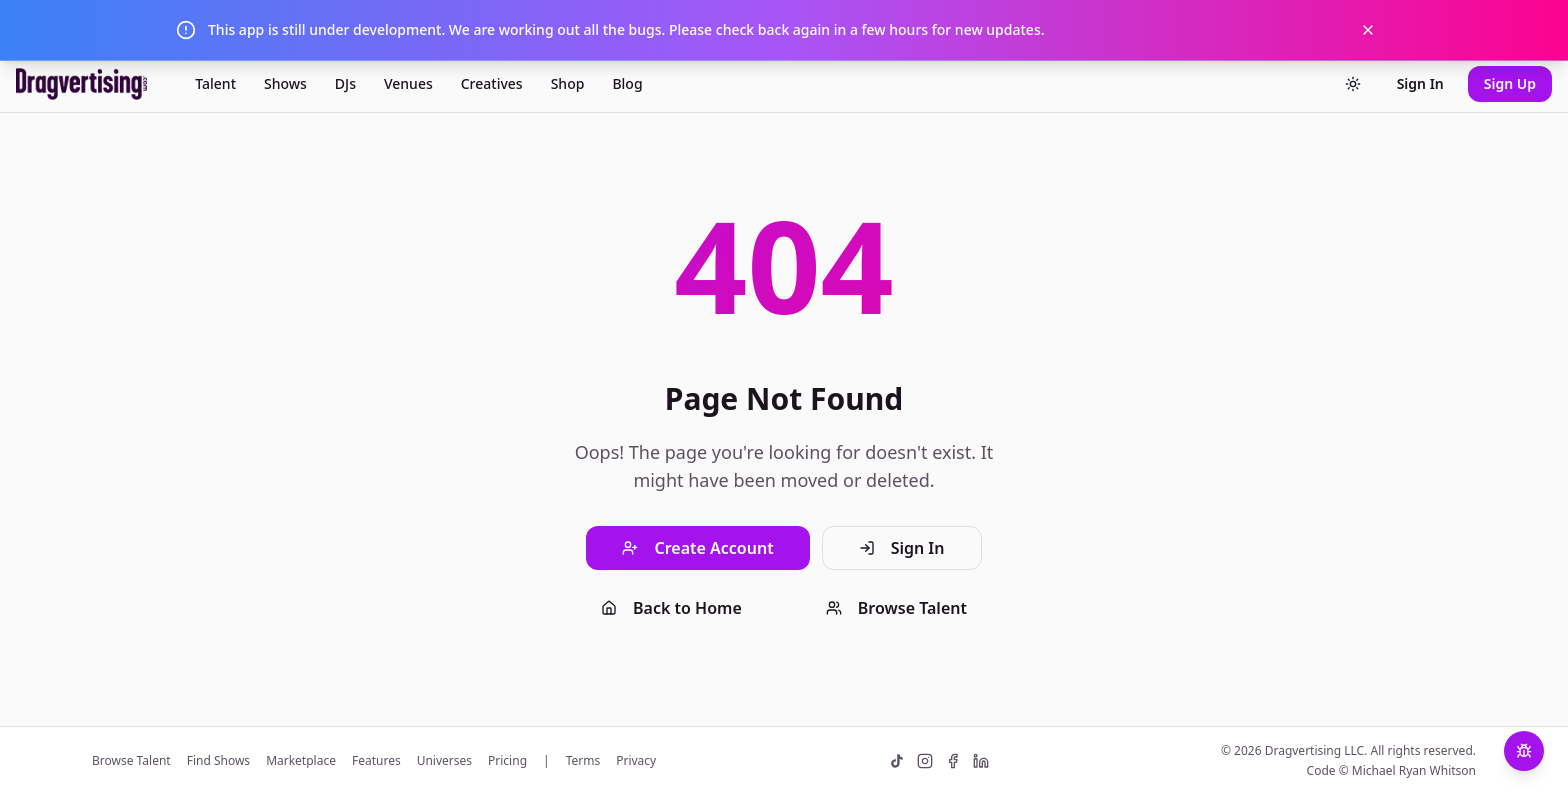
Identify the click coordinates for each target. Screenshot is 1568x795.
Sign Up (1510, 83)
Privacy (636, 761)
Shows (285, 83)
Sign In (1420, 83)
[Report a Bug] (1524, 751)
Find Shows (218, 761)
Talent (215, 83)
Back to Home (671, 608)
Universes (444, 761)
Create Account (697, 548)
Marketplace (301, 761)
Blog (627, 83)
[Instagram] (925, 761)
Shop (568, 83)
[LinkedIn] (981, 761)
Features (376, 761)
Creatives (492, 83)
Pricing (507, 761)
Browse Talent (896, 608)
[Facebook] (953, 761)
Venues (408, 83)
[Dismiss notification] (1368, 30)
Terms (583, 761)
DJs (345, 83)
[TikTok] (897, 761)
